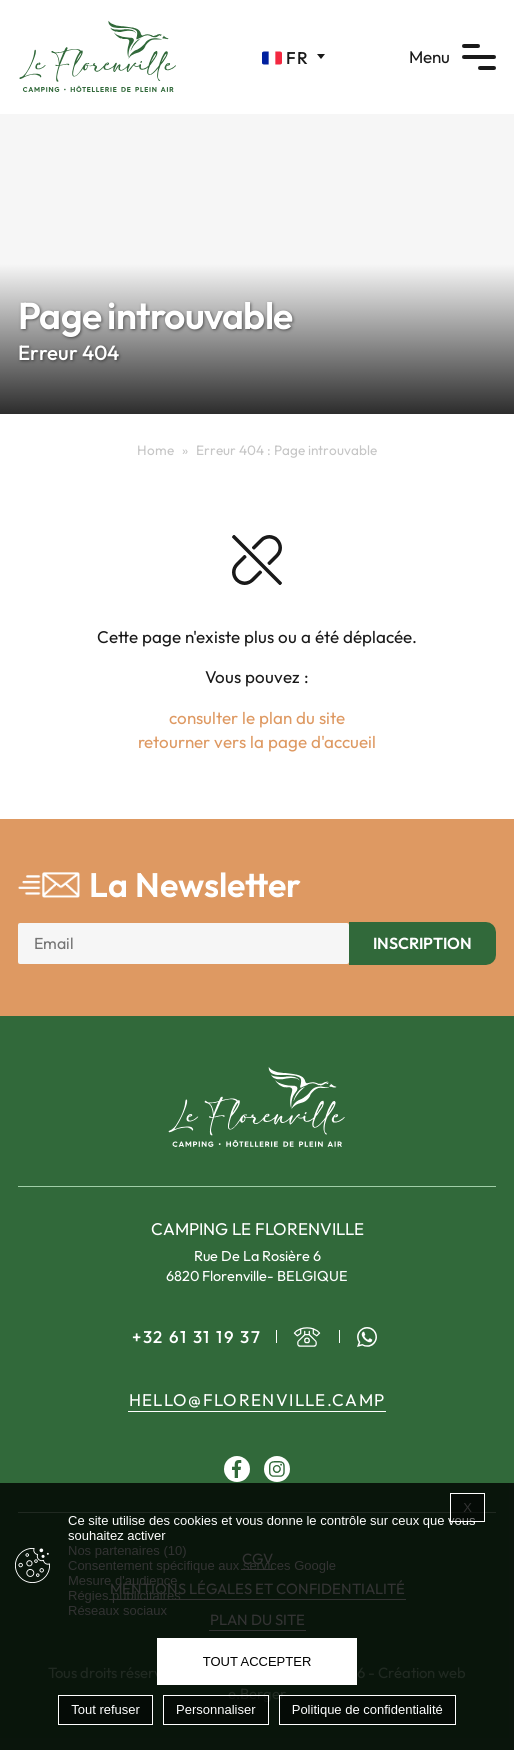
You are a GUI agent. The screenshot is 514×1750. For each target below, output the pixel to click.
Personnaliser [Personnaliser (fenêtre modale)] (216, 1709)
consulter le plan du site (257, 717)
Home (155, 450)
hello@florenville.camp (257, 1399)
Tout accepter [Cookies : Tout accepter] (257, 1661)
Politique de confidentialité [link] (367, 1709)
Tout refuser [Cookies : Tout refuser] (105, 1709)
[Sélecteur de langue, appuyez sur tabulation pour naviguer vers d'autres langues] (293, 57)
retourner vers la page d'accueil (257, 741)
